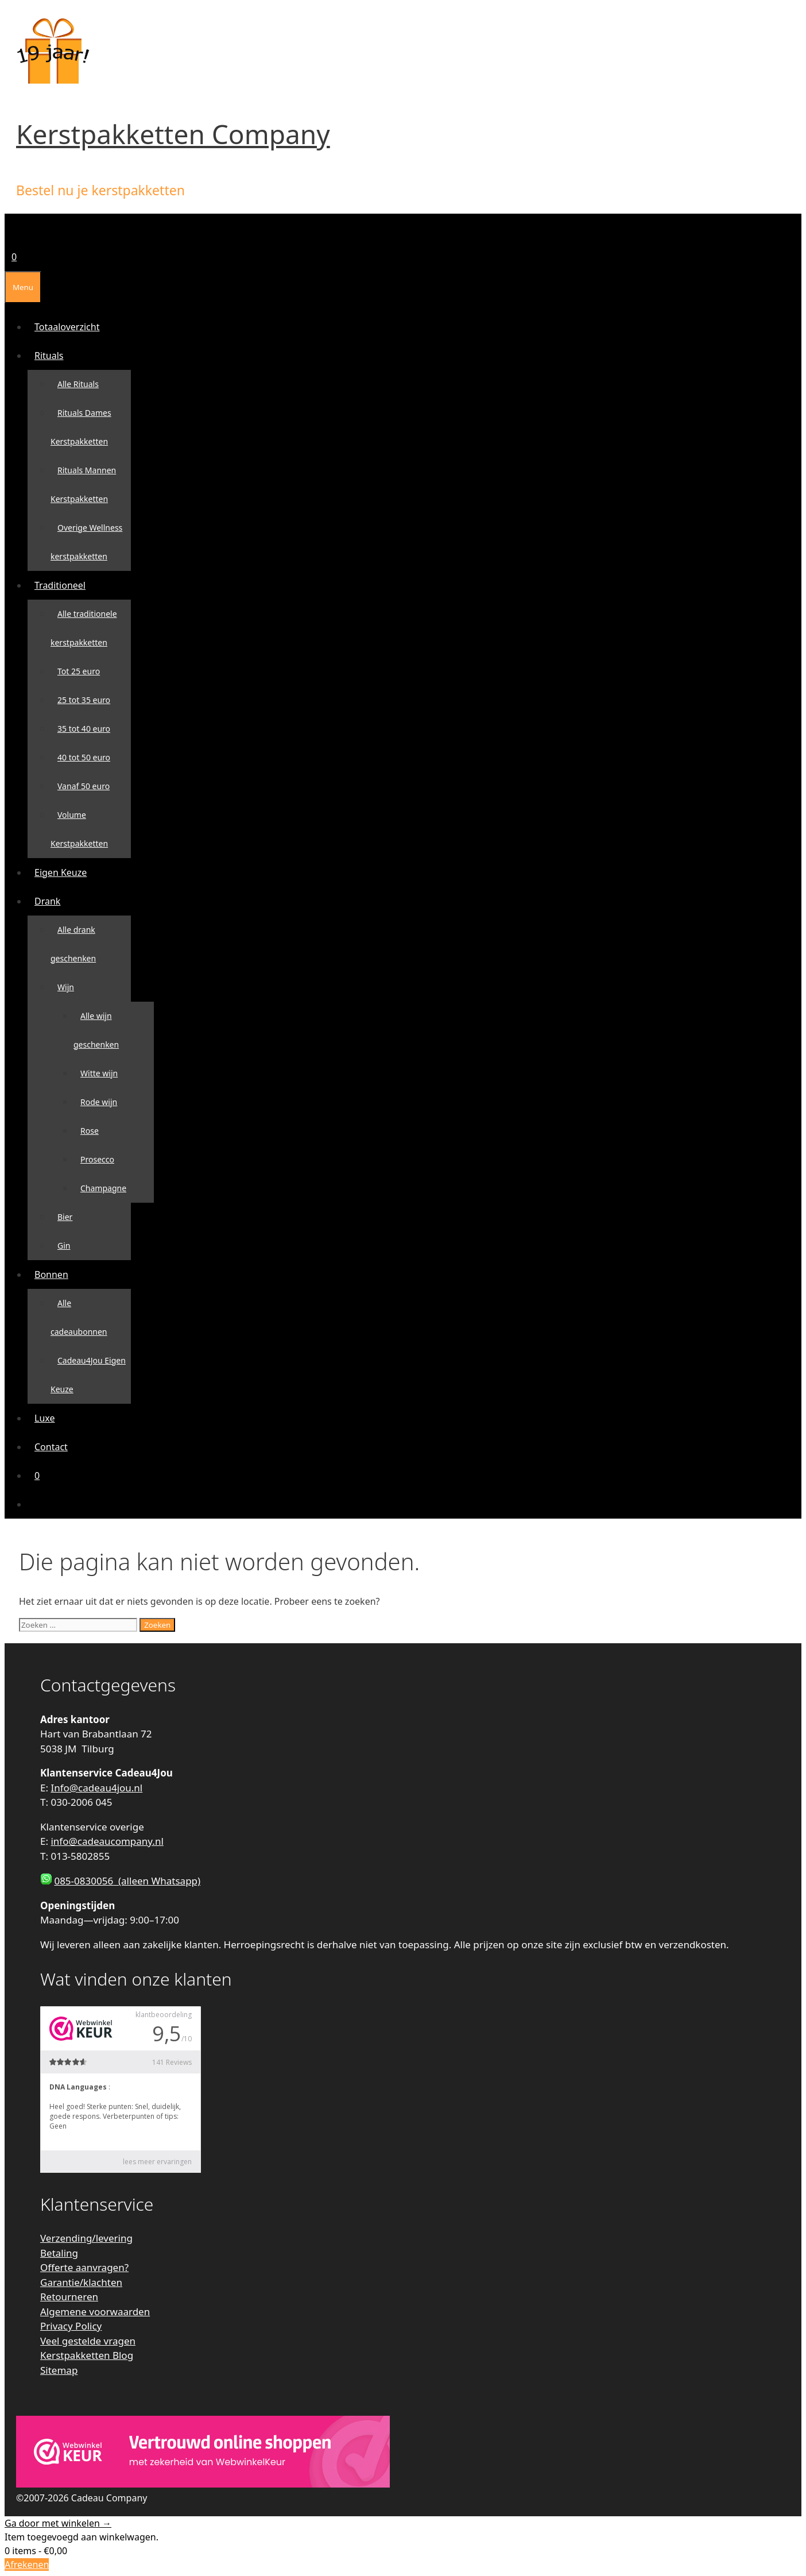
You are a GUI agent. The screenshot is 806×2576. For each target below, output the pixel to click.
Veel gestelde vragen (87, 2340)
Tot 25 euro (78, 671)
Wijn (69, 987)
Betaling (59, 2253)
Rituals (52, 355)
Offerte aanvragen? (84, 2267)
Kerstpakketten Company (173, 134)
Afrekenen (27, 2564)
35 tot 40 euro (83, 728)
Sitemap (59, 2370)
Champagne (103, 1188)
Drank (50, 901)
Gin (63, 1245)
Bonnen (54, 1274)
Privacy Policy (71, 2325)
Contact (51, 1446)
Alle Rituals (78, 384)
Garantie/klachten (81, 2282)
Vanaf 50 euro (83, 786)
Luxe (44, 1418)
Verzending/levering (86, 2238)
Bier (64, 1216)
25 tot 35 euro (83, 699)
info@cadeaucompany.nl (107, 1841)
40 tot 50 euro (83, 757)
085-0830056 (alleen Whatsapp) (127, 1880)
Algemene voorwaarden (95, 2311)
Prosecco (97, 1159)
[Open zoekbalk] (11, 228)
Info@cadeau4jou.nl (96, 1787)
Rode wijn (98, 1101)
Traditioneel (63, 585)
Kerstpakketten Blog (86, 2355)
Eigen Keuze (60, 872)
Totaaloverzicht (66, 326)
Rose (89, 1130)
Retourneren (69, 2296)
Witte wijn (99, 1073)
